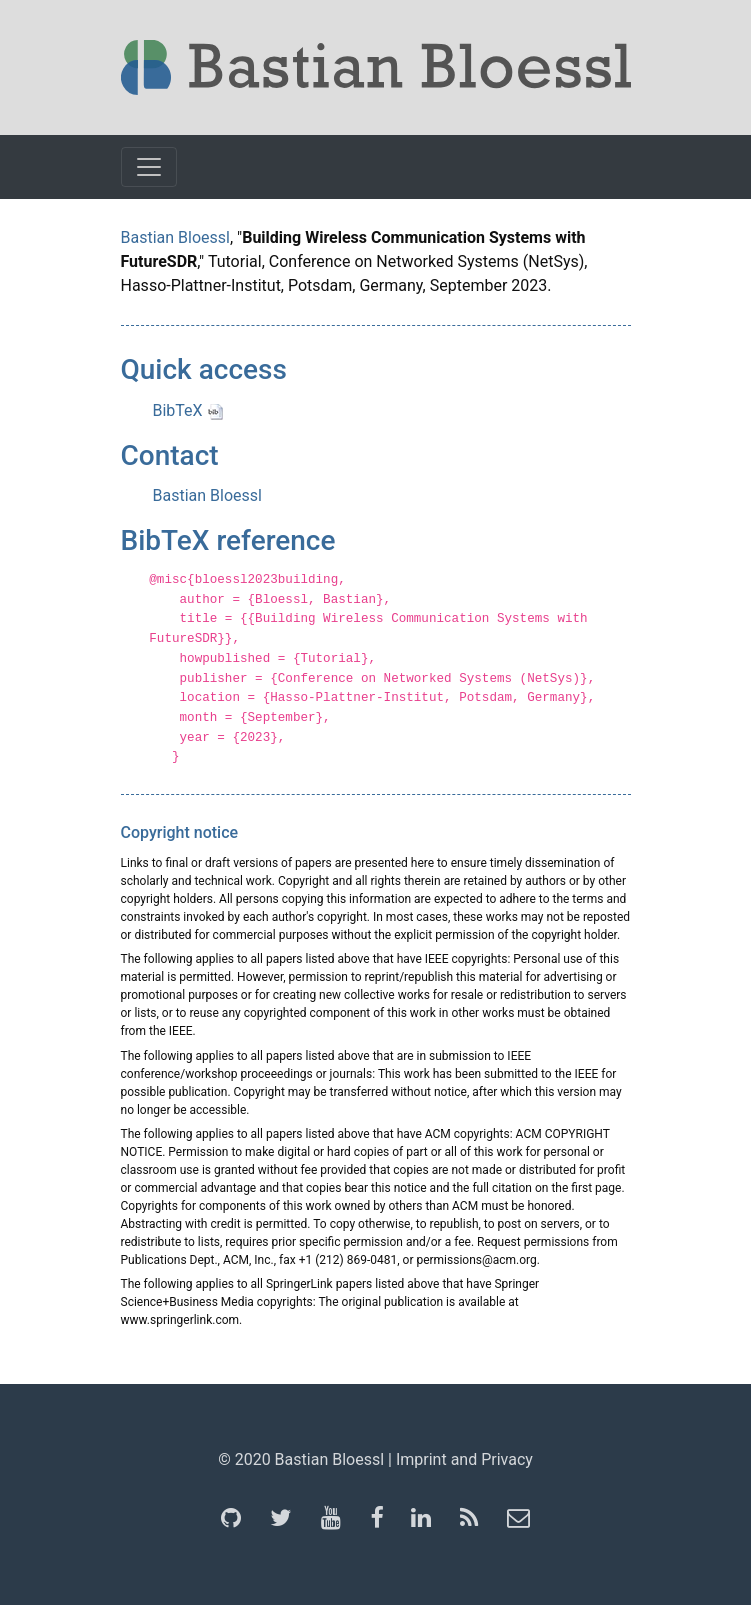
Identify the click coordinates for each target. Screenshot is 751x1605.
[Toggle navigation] (149, 167)
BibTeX (188, 410)
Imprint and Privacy (464, 1459)
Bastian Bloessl (175, 237)
